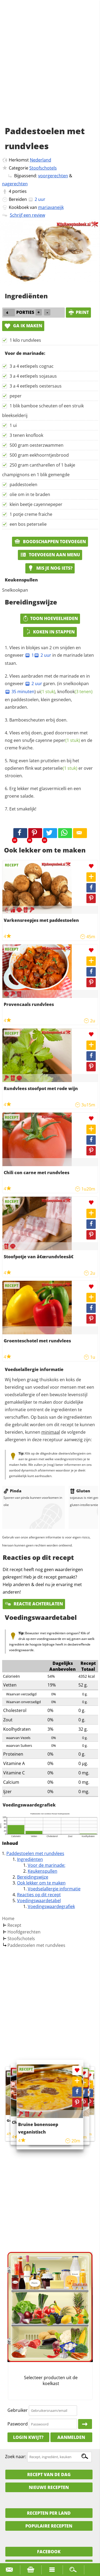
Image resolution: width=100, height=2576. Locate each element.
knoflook (75, 691)
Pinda (12, 1490)
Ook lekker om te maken (41, 1883)
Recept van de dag (49, 2474)
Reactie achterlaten (34, 1604)
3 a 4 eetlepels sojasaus (33, 376)
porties (19, 191)
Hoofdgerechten (24, 1932)
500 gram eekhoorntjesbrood (39, 455)
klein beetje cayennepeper (36, 504)
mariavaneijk (51, 207)
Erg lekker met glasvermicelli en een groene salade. (43, 792)
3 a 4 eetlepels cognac (32, 366)
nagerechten (15, 184)
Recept (14, 1925)
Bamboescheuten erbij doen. (38, 720)
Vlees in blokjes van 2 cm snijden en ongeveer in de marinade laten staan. (49, 655)
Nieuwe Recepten (49, 2487)
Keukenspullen (42, 1871)
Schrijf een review (27, 215)
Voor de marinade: (46, 1865)
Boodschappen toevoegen (50, 542)
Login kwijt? (28, 2437)
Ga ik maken (23, 326)
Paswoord (17, 2424)
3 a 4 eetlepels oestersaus (36, 386)
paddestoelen (23, 484)
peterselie (60, 768)
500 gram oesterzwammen (36, 445)
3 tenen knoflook (26, 435)
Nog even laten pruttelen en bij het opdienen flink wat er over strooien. (49, 768)
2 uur (42, 655)
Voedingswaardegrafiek (51, 1906)
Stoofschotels (43, 168)
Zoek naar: (15, 2456)
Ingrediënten (30, 1859)
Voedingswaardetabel (39, 1900)
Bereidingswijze (32, 1877)
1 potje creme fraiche (31, 514)
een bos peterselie (28, 524)
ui (46, 691)
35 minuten (19, 691)
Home (8, 1918)
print (78, 312)
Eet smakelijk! (22, 809)
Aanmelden (71, 2437)
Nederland (40, 160)
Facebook (49, 2552)
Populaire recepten (48, 2526)
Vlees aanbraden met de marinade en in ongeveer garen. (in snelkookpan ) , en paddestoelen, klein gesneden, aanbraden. (49, 691)
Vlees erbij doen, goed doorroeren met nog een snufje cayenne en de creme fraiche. (48, 740)
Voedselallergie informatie (54, 1889)
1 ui (13, 425)
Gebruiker (17, 2410)
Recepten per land (49, 2513)
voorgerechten (53, 176)
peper (16, 396)
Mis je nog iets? (50, 568)
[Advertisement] (50, 69)
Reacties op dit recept (39, 1895)
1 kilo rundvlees (25, 340)
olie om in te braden (30, 494)
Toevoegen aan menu (50, 555)
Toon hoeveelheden (50, 618)
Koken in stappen (50, 632)
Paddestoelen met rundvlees (35, 1853)
